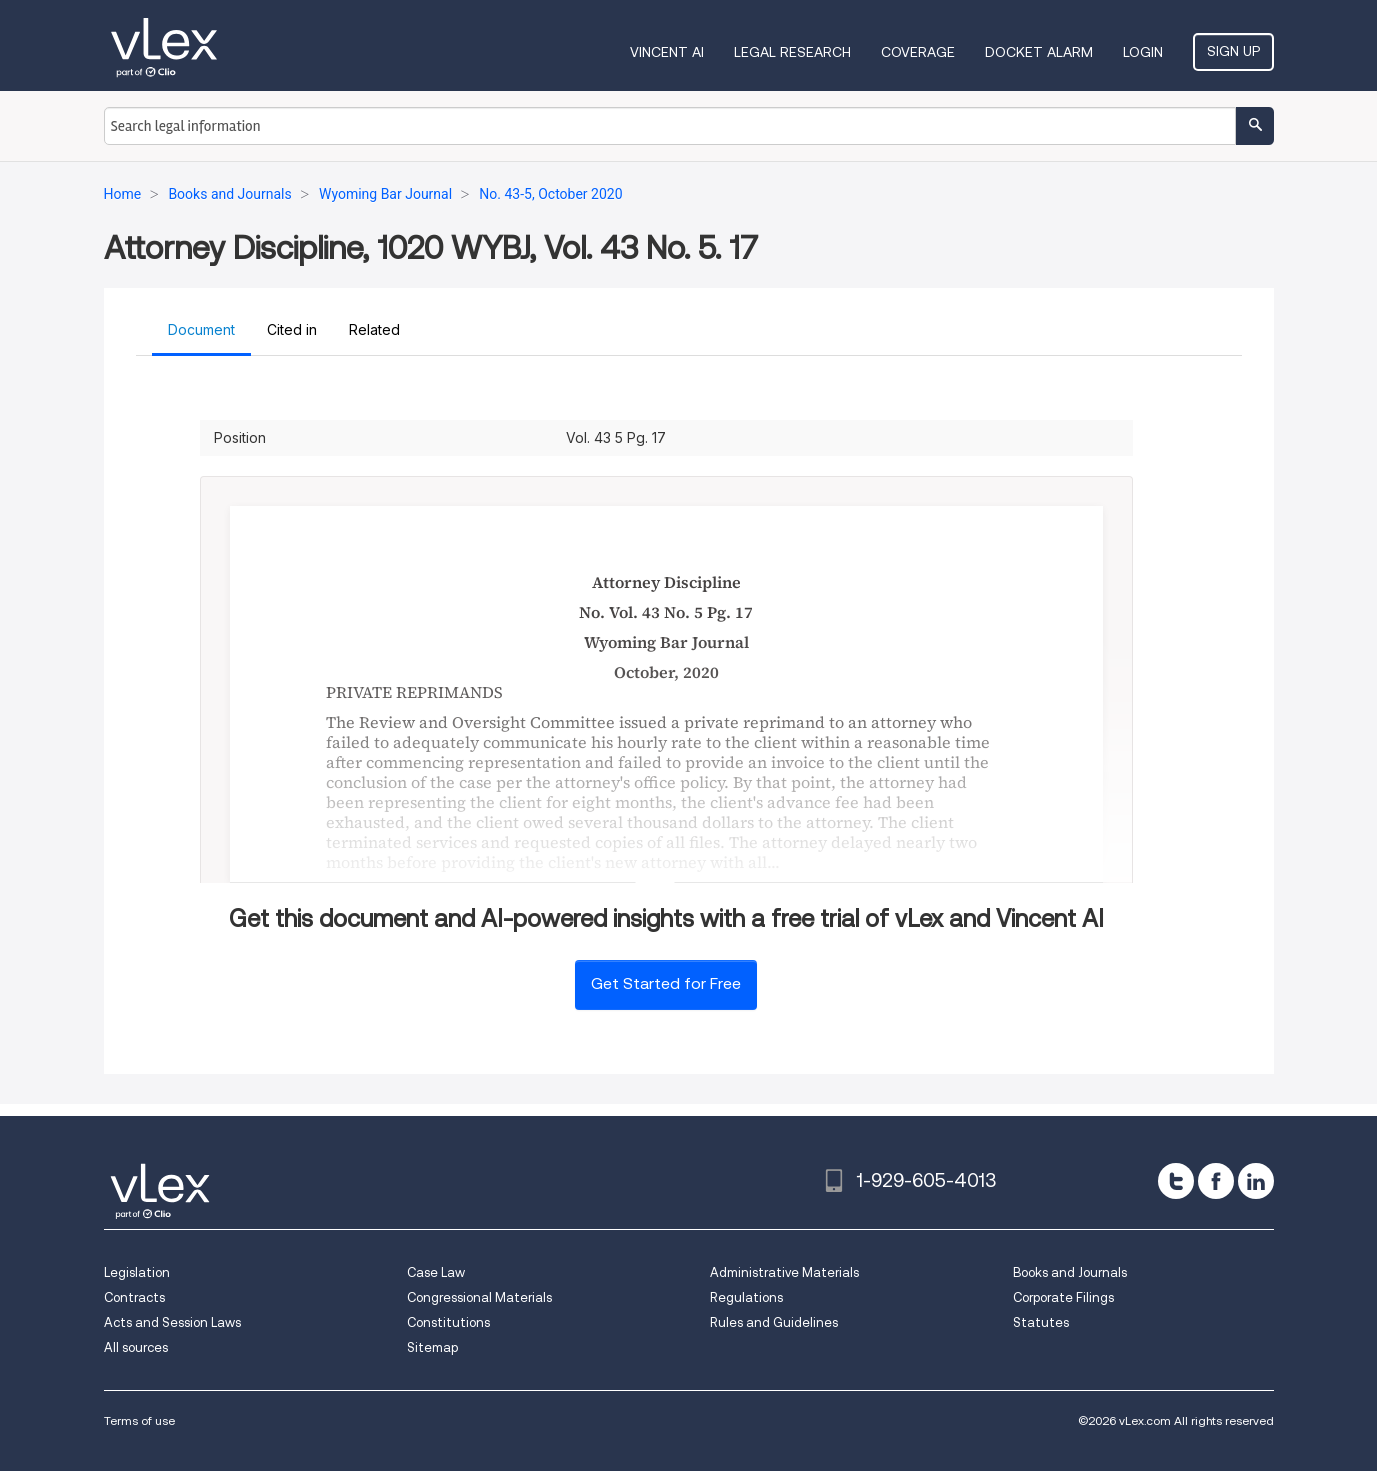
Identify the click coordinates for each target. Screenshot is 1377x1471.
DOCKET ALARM (1039, 52)
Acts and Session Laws (172, 1322)
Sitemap (432, 1347)
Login (1143, 52)
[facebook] (1216, 1181)
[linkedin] (1256, 1181)
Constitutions (448, 1322)
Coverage (918, 52)
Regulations (746, 1297)
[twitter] (1176, 1181)
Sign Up (1233, 51)
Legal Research (792, 52)
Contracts (134, 1297)
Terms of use (139, 1420)
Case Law (436, 1272)
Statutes (1041, 1322)
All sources (136, 1347)
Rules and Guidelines (774, 1322)
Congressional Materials (479, 1297)
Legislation (137, 1272)
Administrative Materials (784, 1272)
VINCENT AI (667, 52)
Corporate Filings (1063, 1297)
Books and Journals (1070, 1272)
